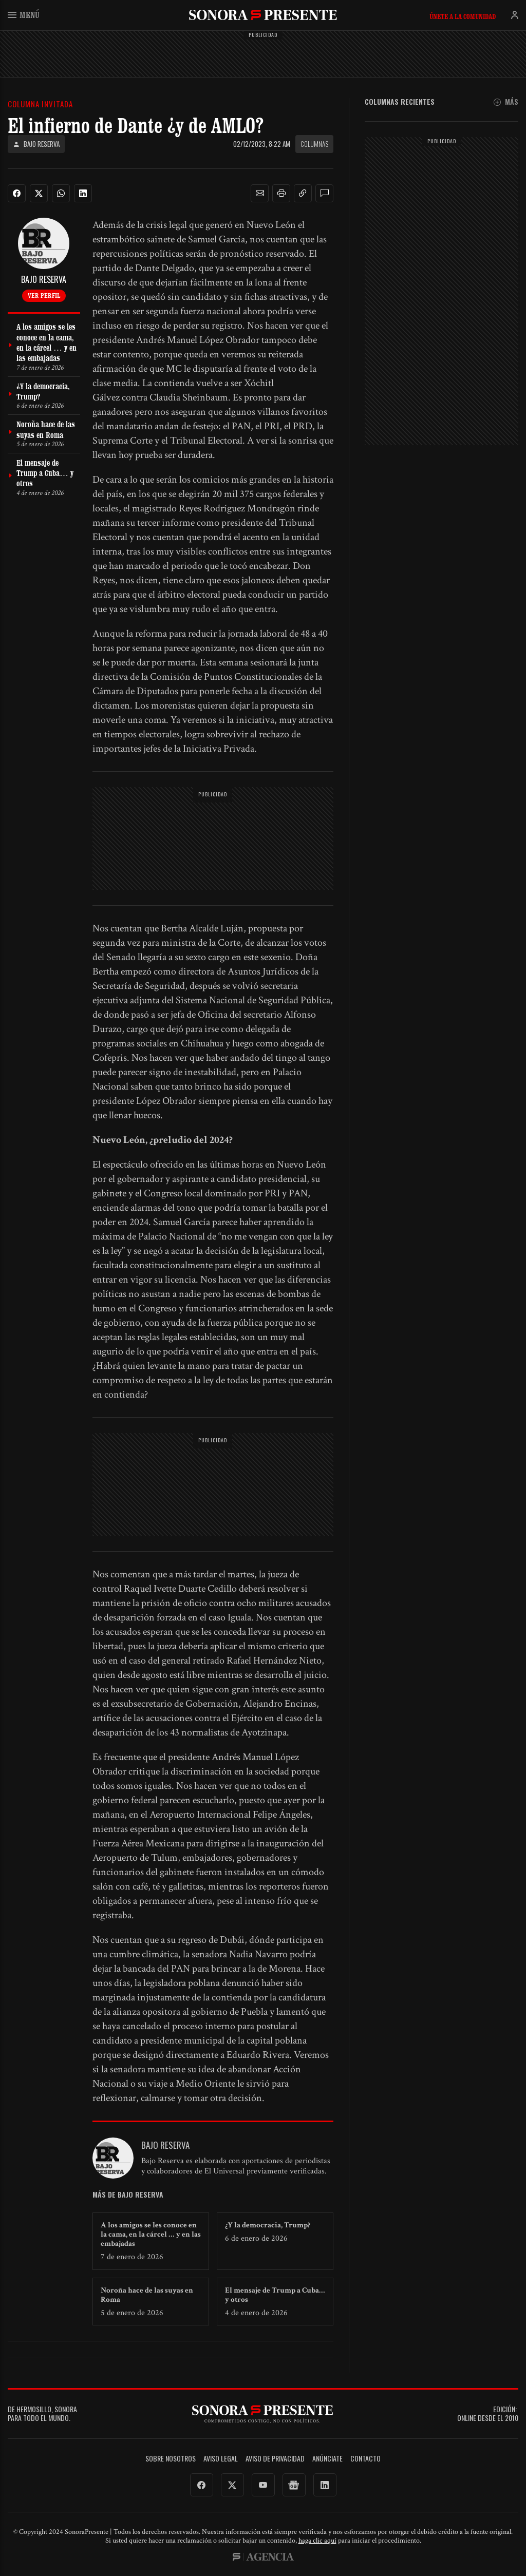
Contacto (365, 2458)
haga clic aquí (317, 2540)
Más (506, 102)
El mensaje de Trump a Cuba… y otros (275, 2294)
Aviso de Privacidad (275, 2458)
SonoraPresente (263, 15)
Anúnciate (327, 2458)
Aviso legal (220, 2458)
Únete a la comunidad (462, 16)
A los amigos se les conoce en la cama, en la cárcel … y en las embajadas (151, 2234)
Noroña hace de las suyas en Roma (147, 2294)
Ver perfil (44, 295)
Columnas (314, 144)
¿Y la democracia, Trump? (267, 2225)
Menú (24, 14)
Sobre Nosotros (170, 2458)
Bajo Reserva (36, 144)
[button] (260, 193)
